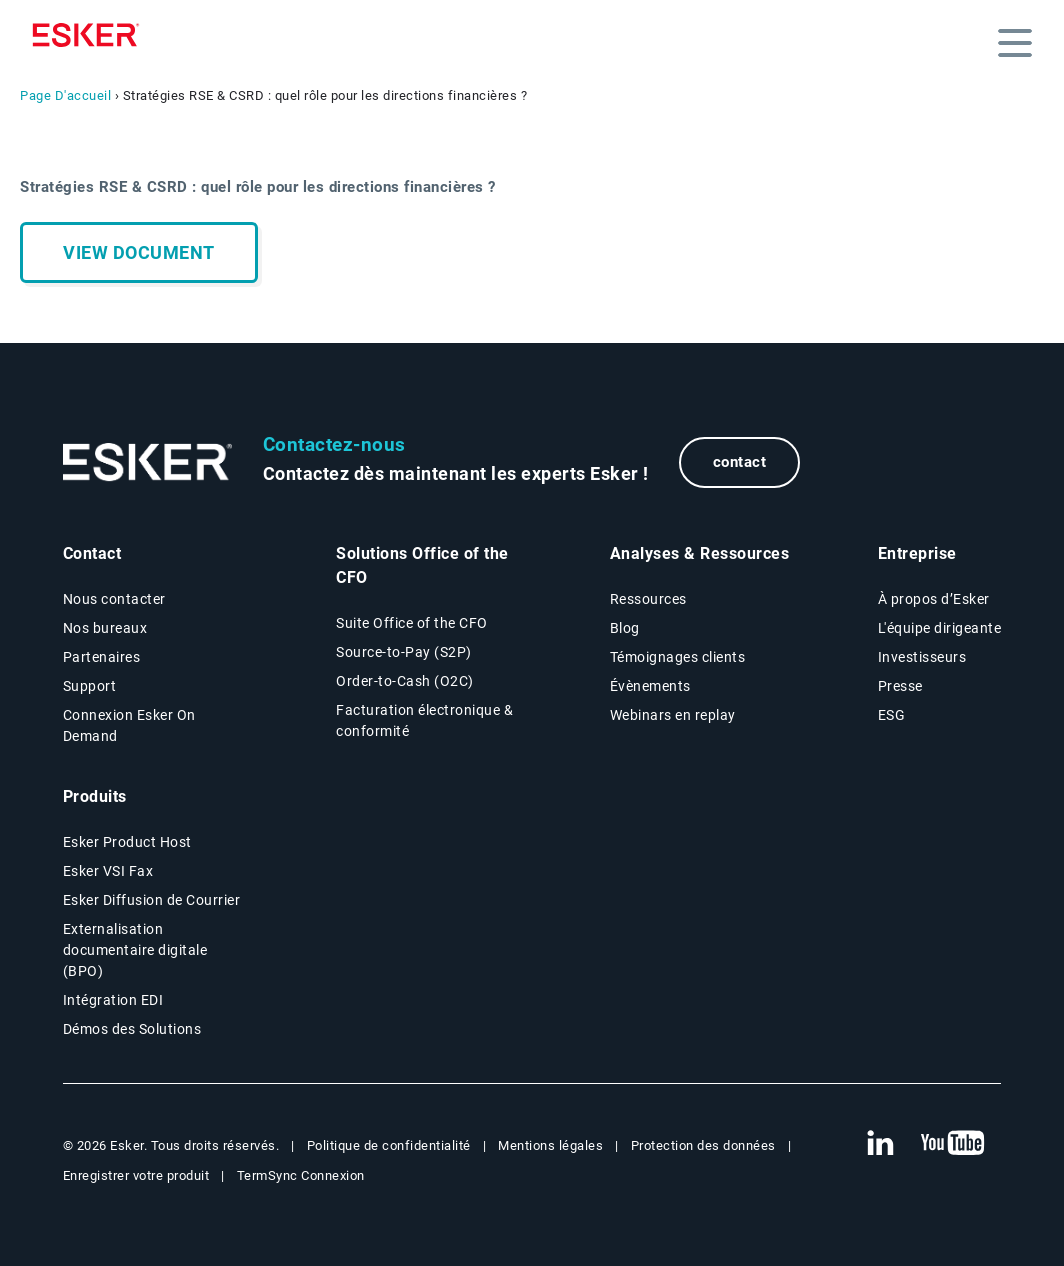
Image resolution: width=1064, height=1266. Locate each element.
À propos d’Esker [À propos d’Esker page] (934, 599)
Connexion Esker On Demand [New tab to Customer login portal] (129, 725)
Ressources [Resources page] (648, 599)
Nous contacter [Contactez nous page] (114, 599)
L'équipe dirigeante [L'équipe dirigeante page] (940, 628)
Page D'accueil (65, 95)
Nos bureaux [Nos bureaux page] (105, 628)
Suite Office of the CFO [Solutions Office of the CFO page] (412, 623)
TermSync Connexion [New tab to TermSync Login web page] (301, 1175)
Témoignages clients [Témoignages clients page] (678, 657)
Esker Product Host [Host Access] (127, 842)
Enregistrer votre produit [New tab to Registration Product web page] (136, 1175)
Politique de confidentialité (389, 1145)
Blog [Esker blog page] (625, 628)
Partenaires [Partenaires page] (102, 657)
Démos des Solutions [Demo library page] (132, 1029)
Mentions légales (550, 1145)
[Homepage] (91, 35)
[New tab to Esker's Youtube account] (953, 1144)
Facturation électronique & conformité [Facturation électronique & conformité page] (424, 720)
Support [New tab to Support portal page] (90, 686)
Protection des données (703, 1145)
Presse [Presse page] (900, 686)
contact (740, 462)
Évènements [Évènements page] (650, 686)
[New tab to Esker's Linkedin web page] (880, 1144)
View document (139, 252)
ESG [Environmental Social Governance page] (892, 715)
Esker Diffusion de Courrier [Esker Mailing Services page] (152, 900)
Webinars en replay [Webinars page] (673, 715)
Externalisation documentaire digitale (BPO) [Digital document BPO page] (135, 950)
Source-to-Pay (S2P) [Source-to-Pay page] (404, 652)
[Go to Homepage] (148, 462)
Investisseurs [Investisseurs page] (922, 657)
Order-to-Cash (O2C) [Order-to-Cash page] (405, 681)
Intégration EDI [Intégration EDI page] (113, 1000)
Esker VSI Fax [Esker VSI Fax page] (108, 871)
